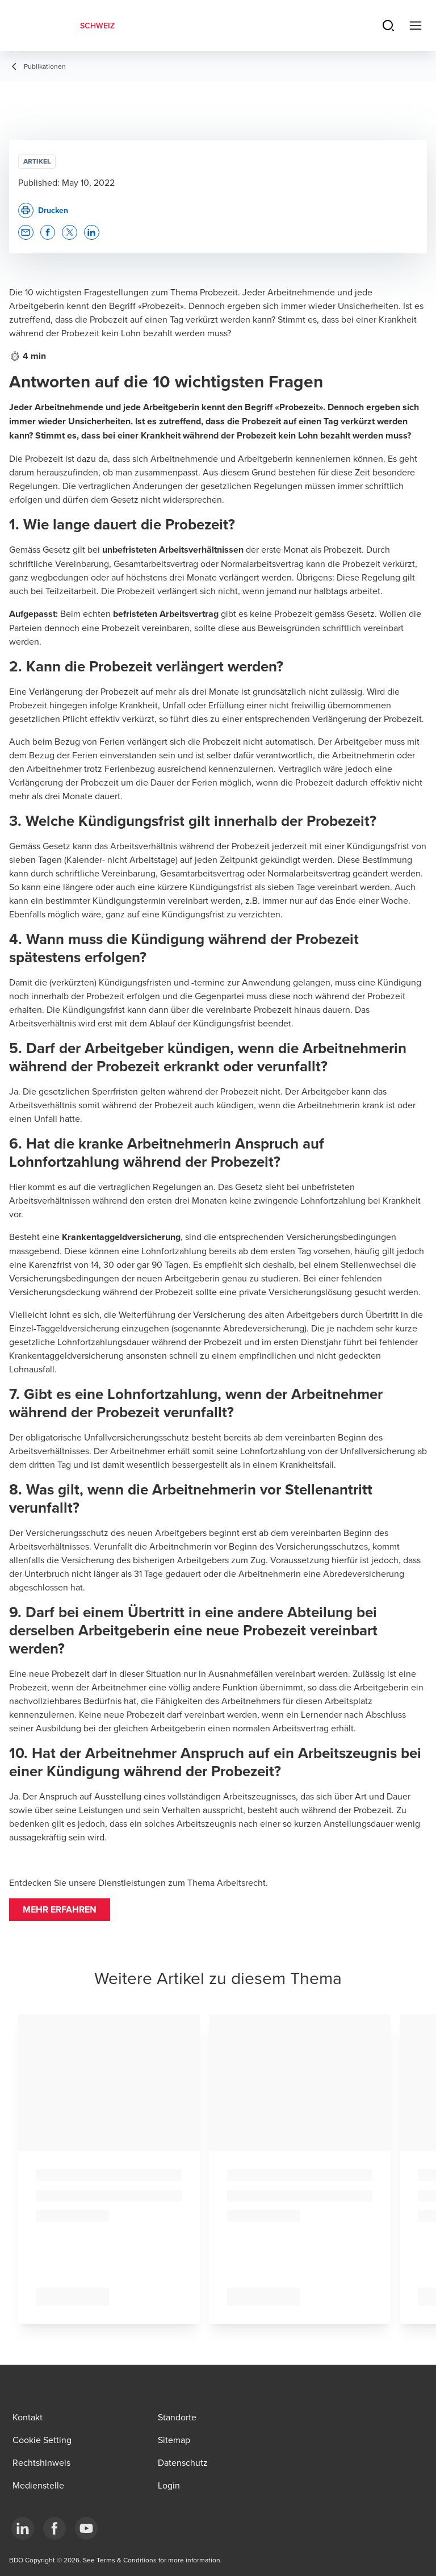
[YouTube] (86, 2528)
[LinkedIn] (22, 2528)
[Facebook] (54, 2528)
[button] (59, 1909)
